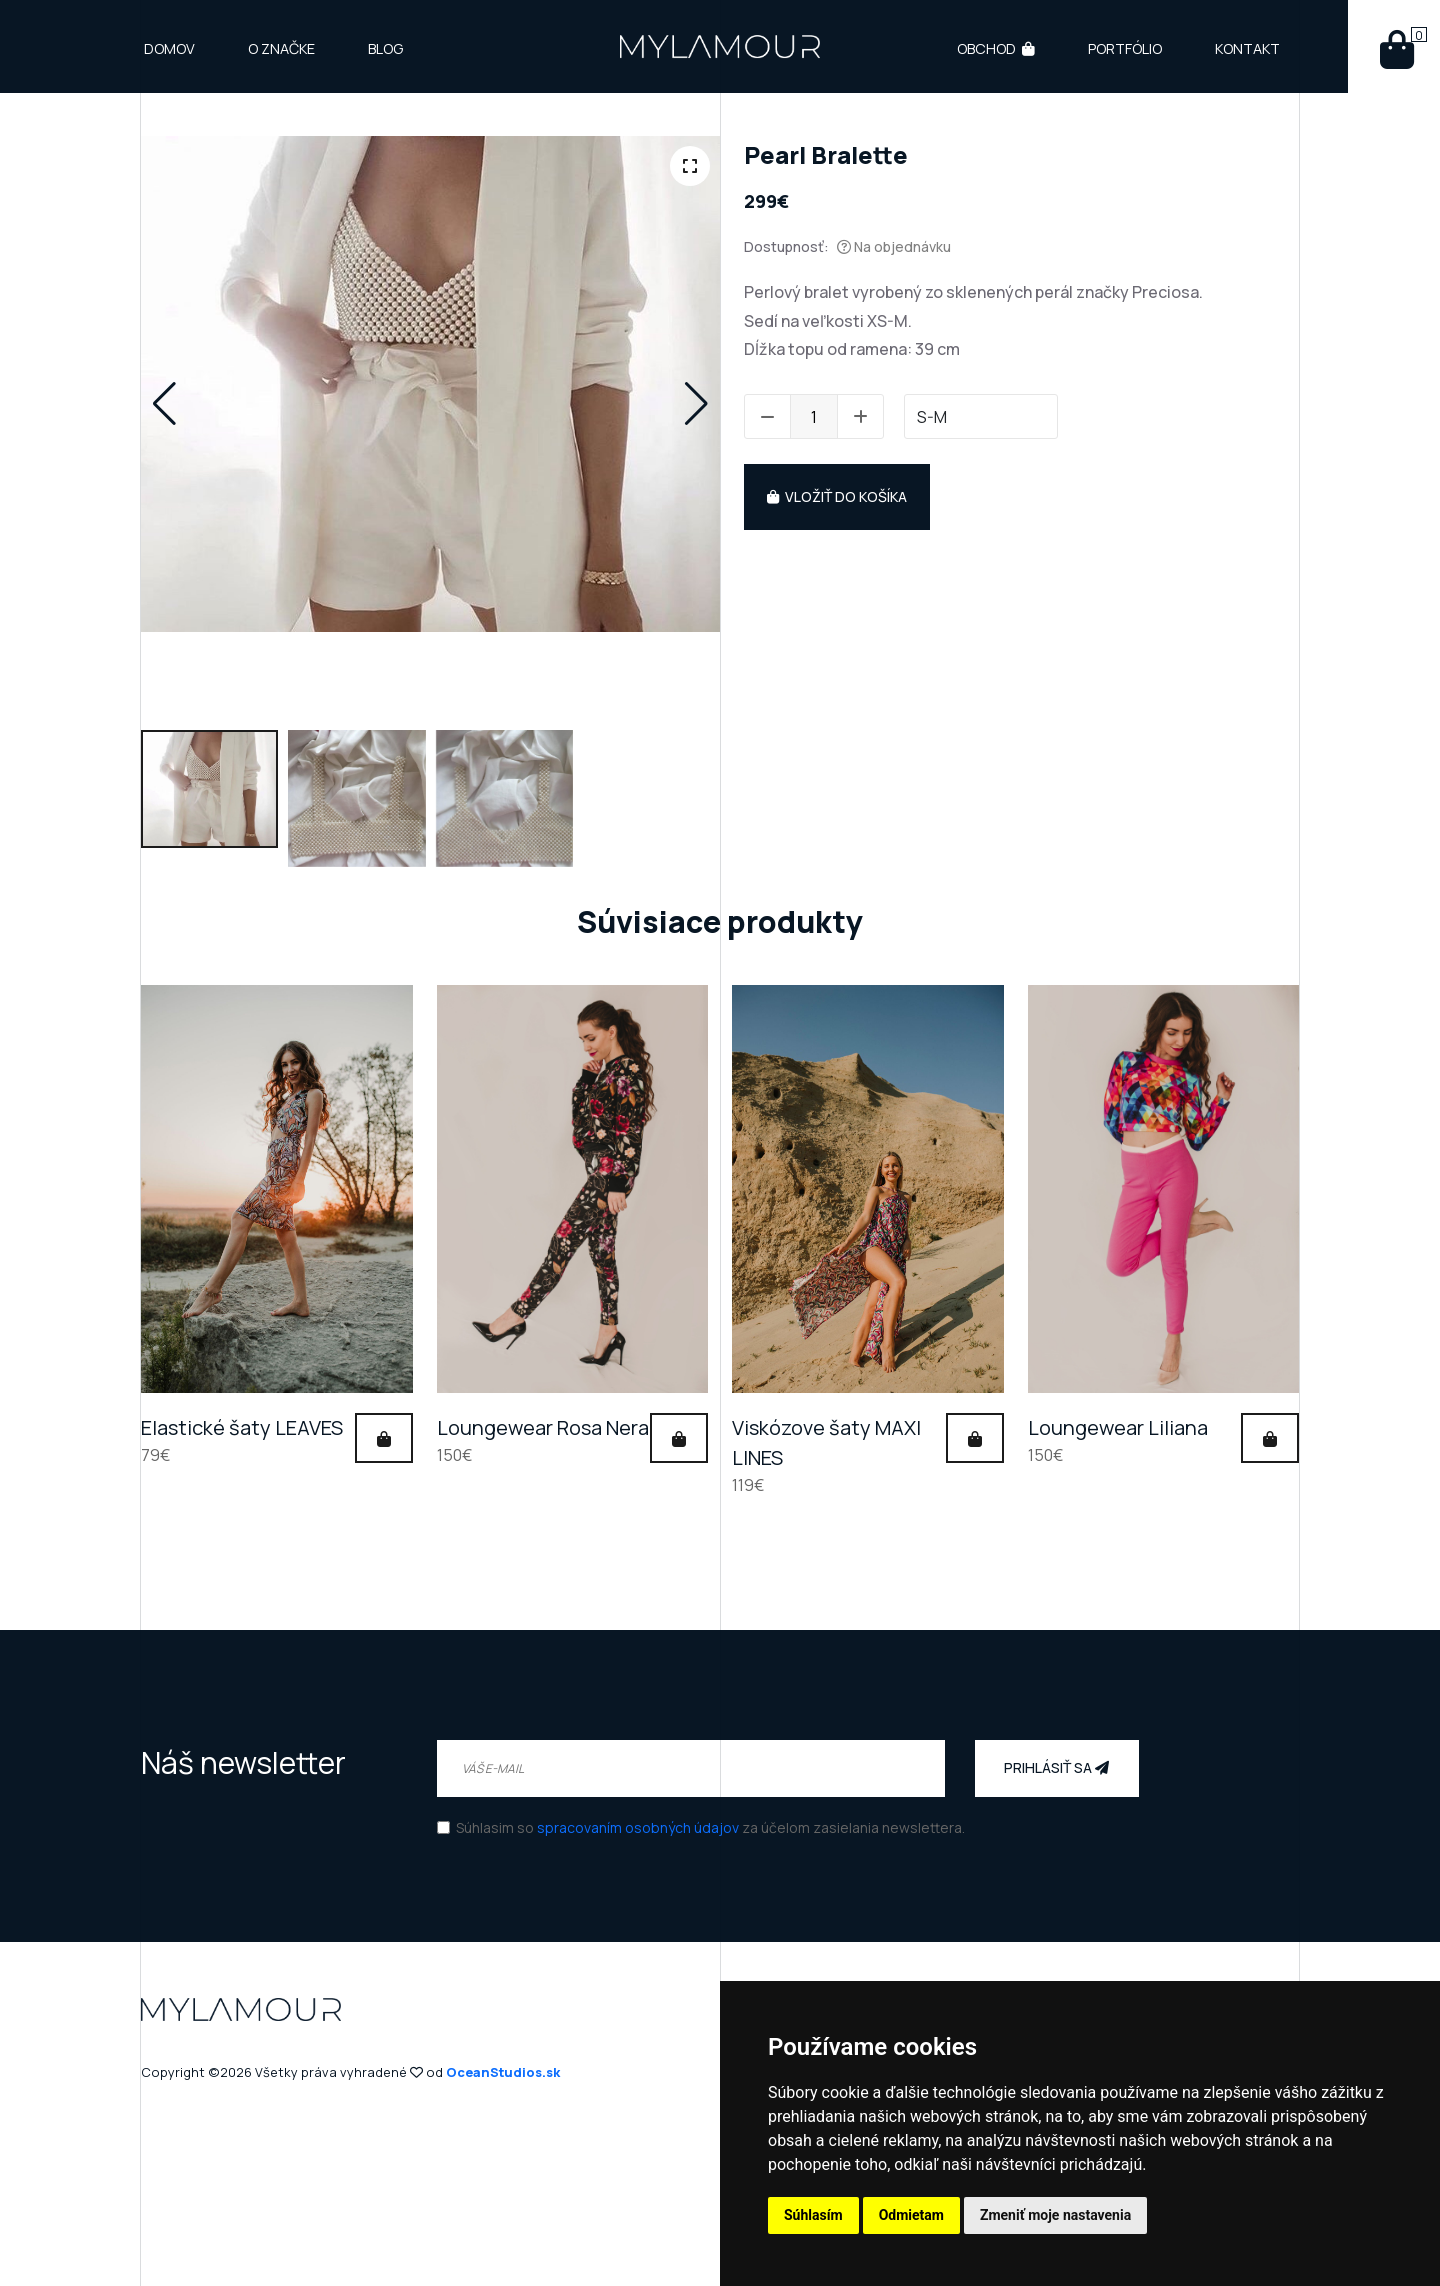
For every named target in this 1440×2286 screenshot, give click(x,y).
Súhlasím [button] (813, 2215)
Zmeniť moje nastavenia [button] (1055, 2215)
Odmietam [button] (911, 2215)
